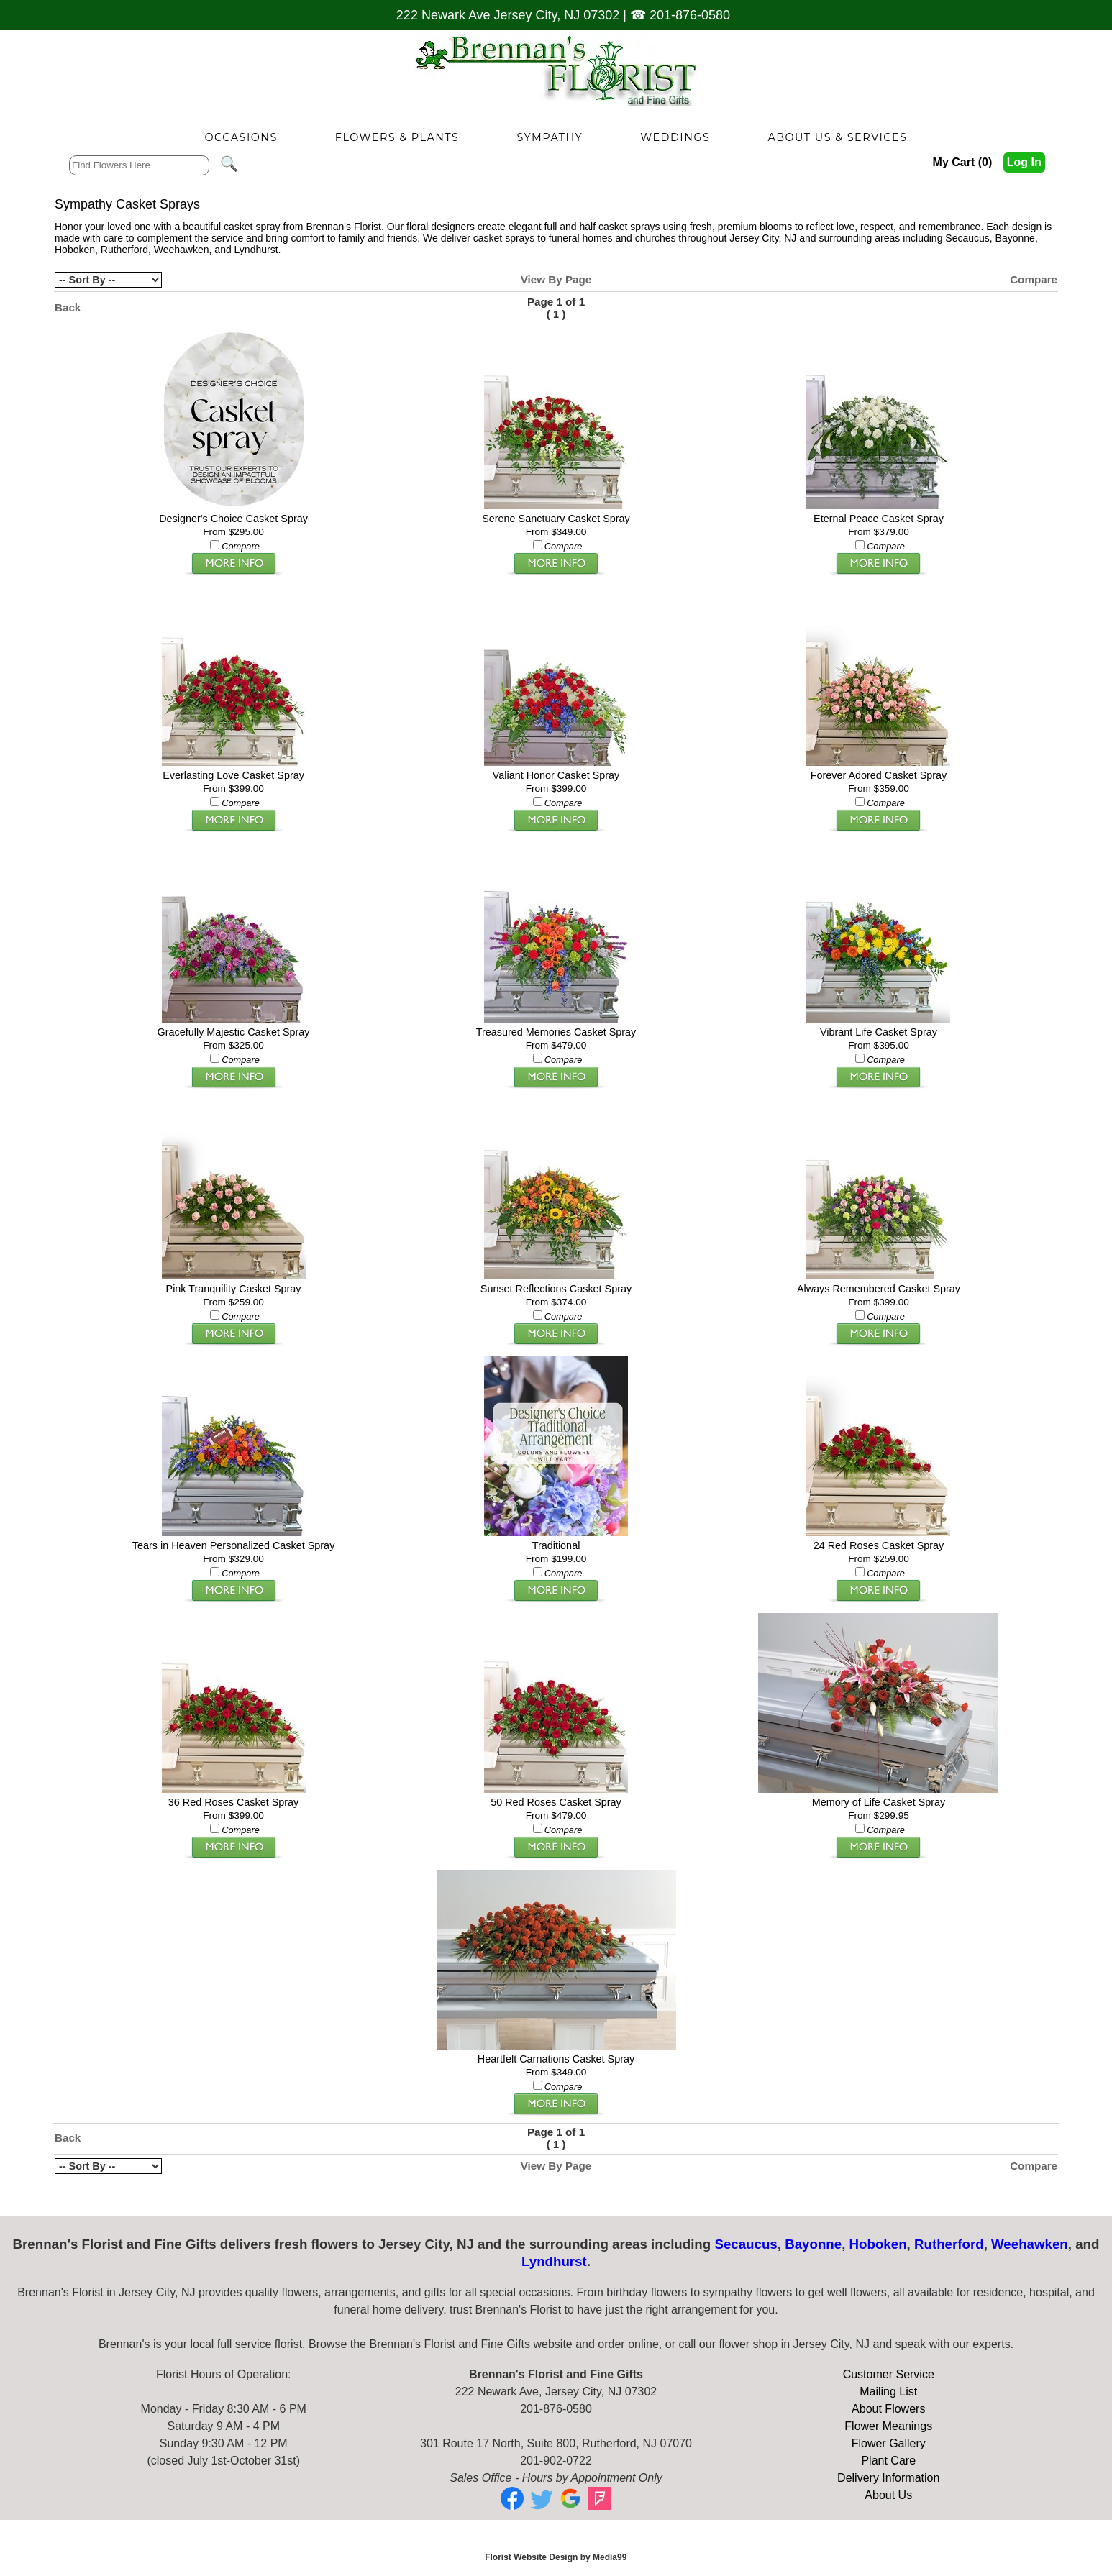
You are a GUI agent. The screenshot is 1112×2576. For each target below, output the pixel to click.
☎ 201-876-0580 (680, 15)
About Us (888, 2495)
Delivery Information (888, 2478)
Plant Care (888, 2460)
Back (68, 307)
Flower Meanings (888, 2426)
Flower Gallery (889, 2443)
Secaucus (967, 238)
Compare (1033, 279)
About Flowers (888, 2409)
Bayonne (1015, 238)
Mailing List (888, 2391)
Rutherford (124, 249)
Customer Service (888, 2374)
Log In (1024, 162)
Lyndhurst (256, 249)
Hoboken (75, 249)
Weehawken (181, 249)
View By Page (556, 279)
